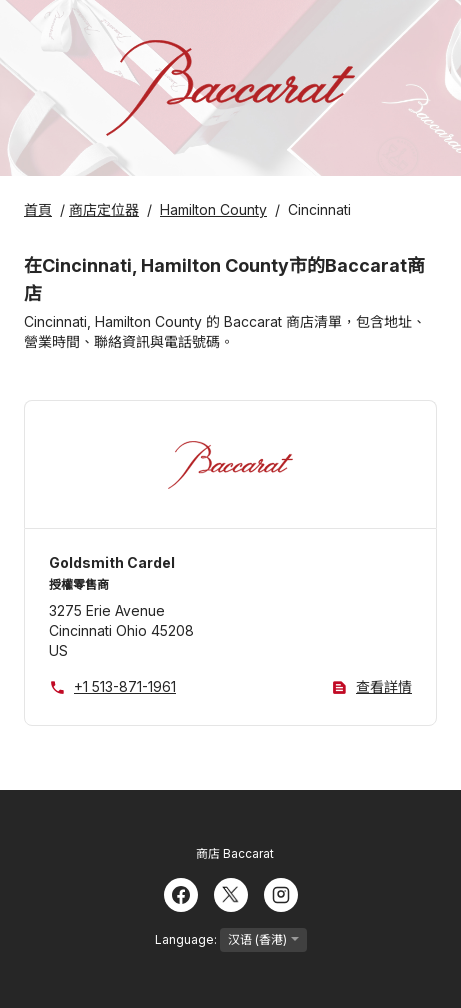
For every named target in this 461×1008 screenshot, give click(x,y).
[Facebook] (181, 893)
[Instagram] (281, 893)
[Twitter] (231, 893)
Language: (231, 940)
